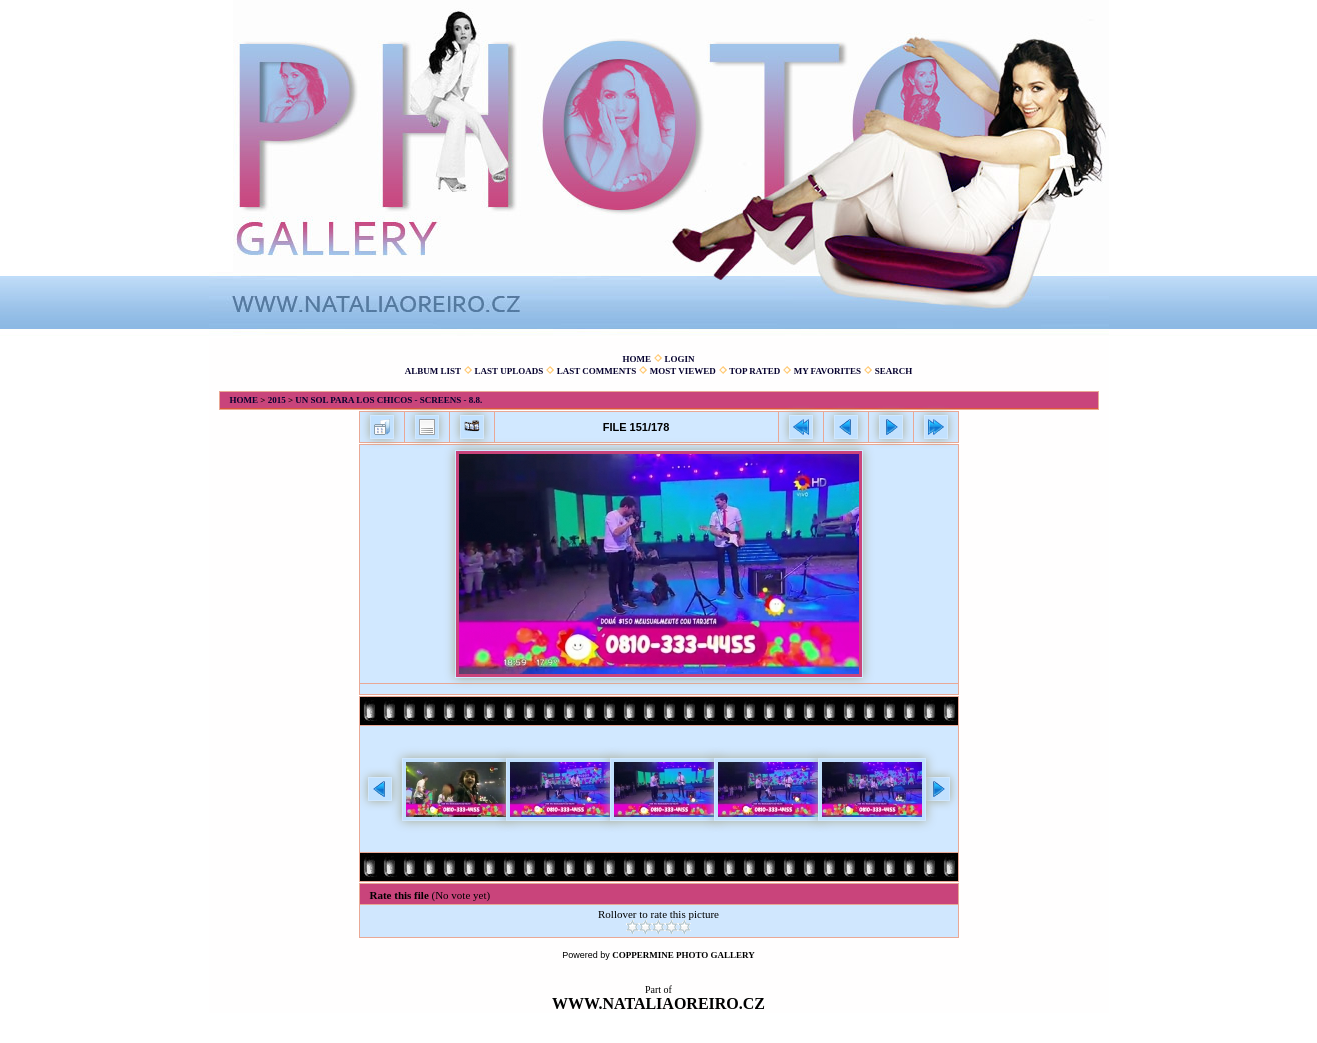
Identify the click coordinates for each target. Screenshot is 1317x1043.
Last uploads (509, 371)
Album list (433, 371)
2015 (277, 400)
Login (679, 359)
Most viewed (683, 371)
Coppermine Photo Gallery (683, 955)
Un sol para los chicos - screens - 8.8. (388, 400)
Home (636, 359)
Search (894, 371)
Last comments (597, 371)
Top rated (754, 371)
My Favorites (827, 371)
